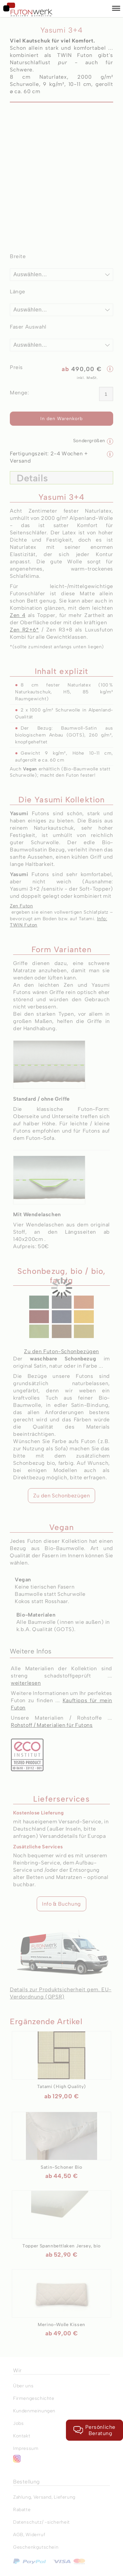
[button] (116, 9)
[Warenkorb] (103, 8)
